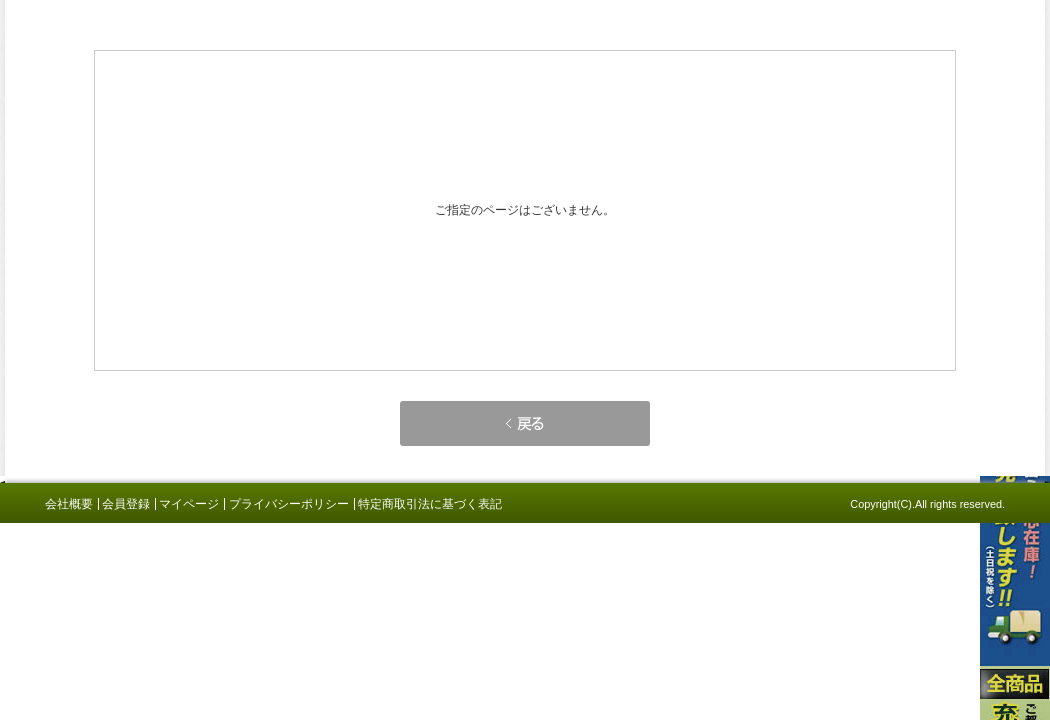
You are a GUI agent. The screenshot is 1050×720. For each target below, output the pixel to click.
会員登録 (126, 504)
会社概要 (69, 504)
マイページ (189, 504)
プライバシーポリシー (289, 504)
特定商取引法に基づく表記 (430, 504)
